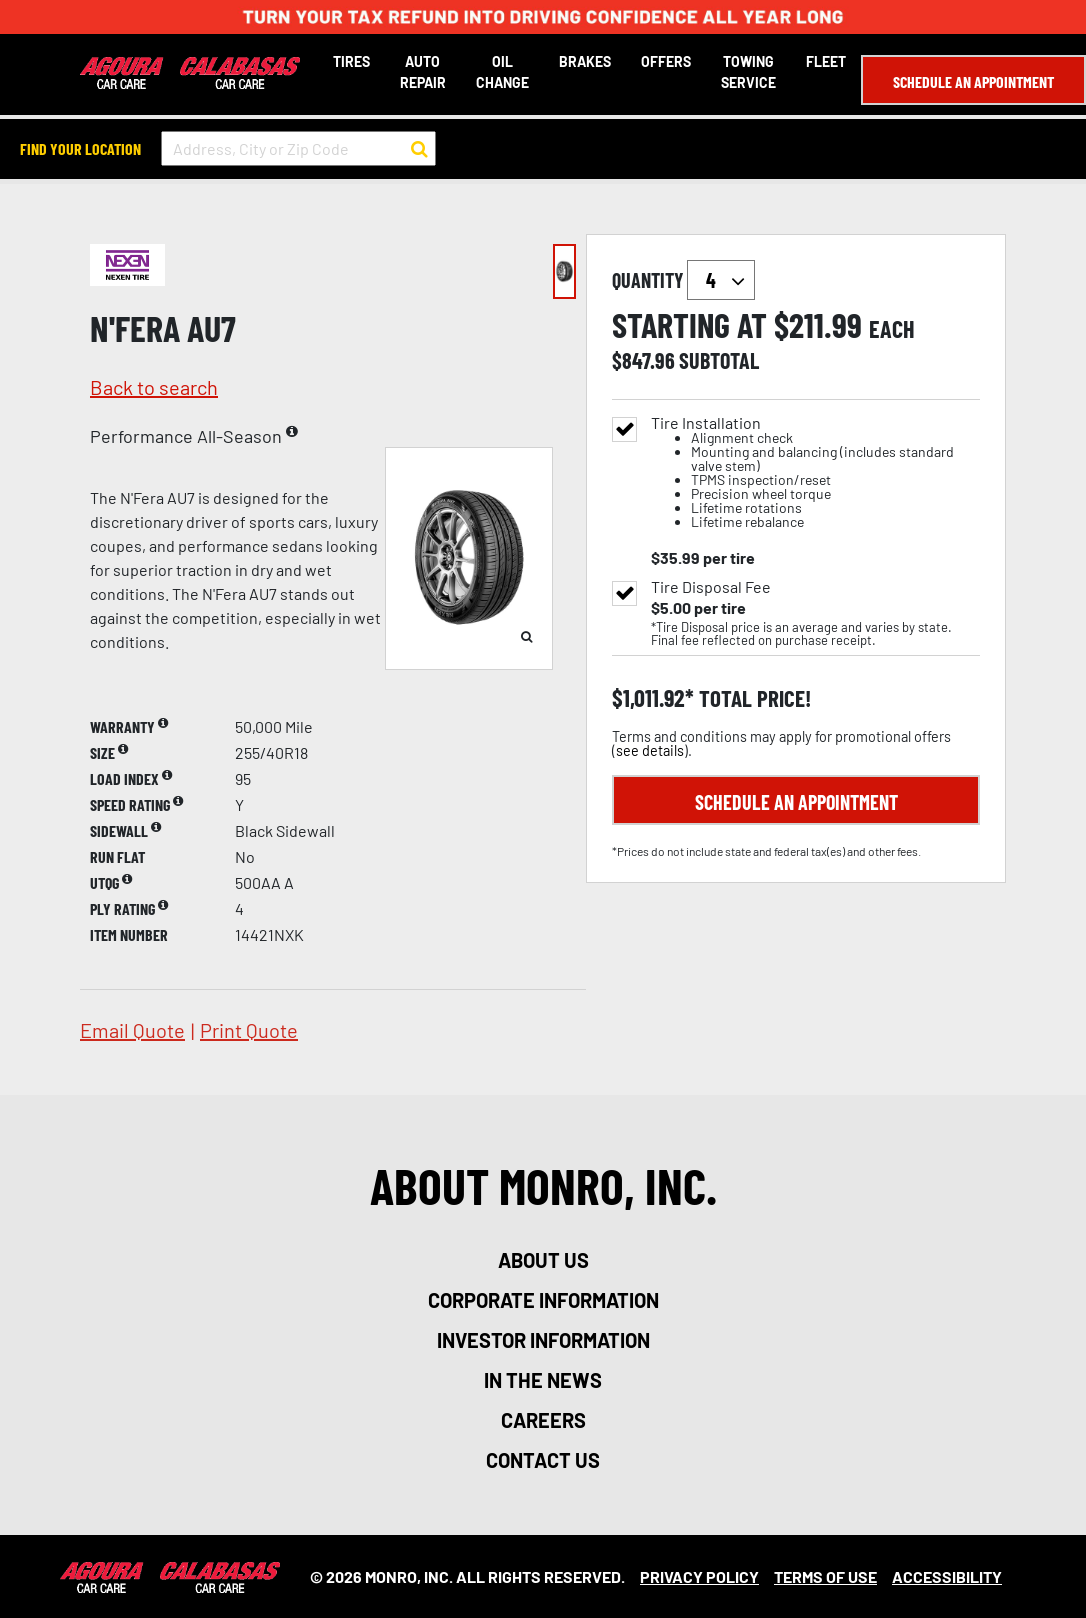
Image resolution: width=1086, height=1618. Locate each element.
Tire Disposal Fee (711, 587)
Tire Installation (815, 472)
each (892, 329)
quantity (683, 280)
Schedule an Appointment (973, 81)
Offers (666, 61)
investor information (543, 1340)
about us (543, 1260)
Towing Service (748, 72)
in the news (543, 1380)
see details (650, 750)
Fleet (826, 61)
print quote (249, 1030)
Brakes (585, 61)
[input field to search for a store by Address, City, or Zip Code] (298, 148)
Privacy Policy (699, 1576)
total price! (752, 698)
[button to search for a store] (419, 149)
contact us (543, 1460)
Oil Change (502, 72)
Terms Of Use (825, 1576)
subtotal (719, 360)
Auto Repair (423, 72)
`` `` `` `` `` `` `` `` (721, 280)
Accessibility (947, 1576)
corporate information (543, 1300)
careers (543, 1420)
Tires (351, 61)
